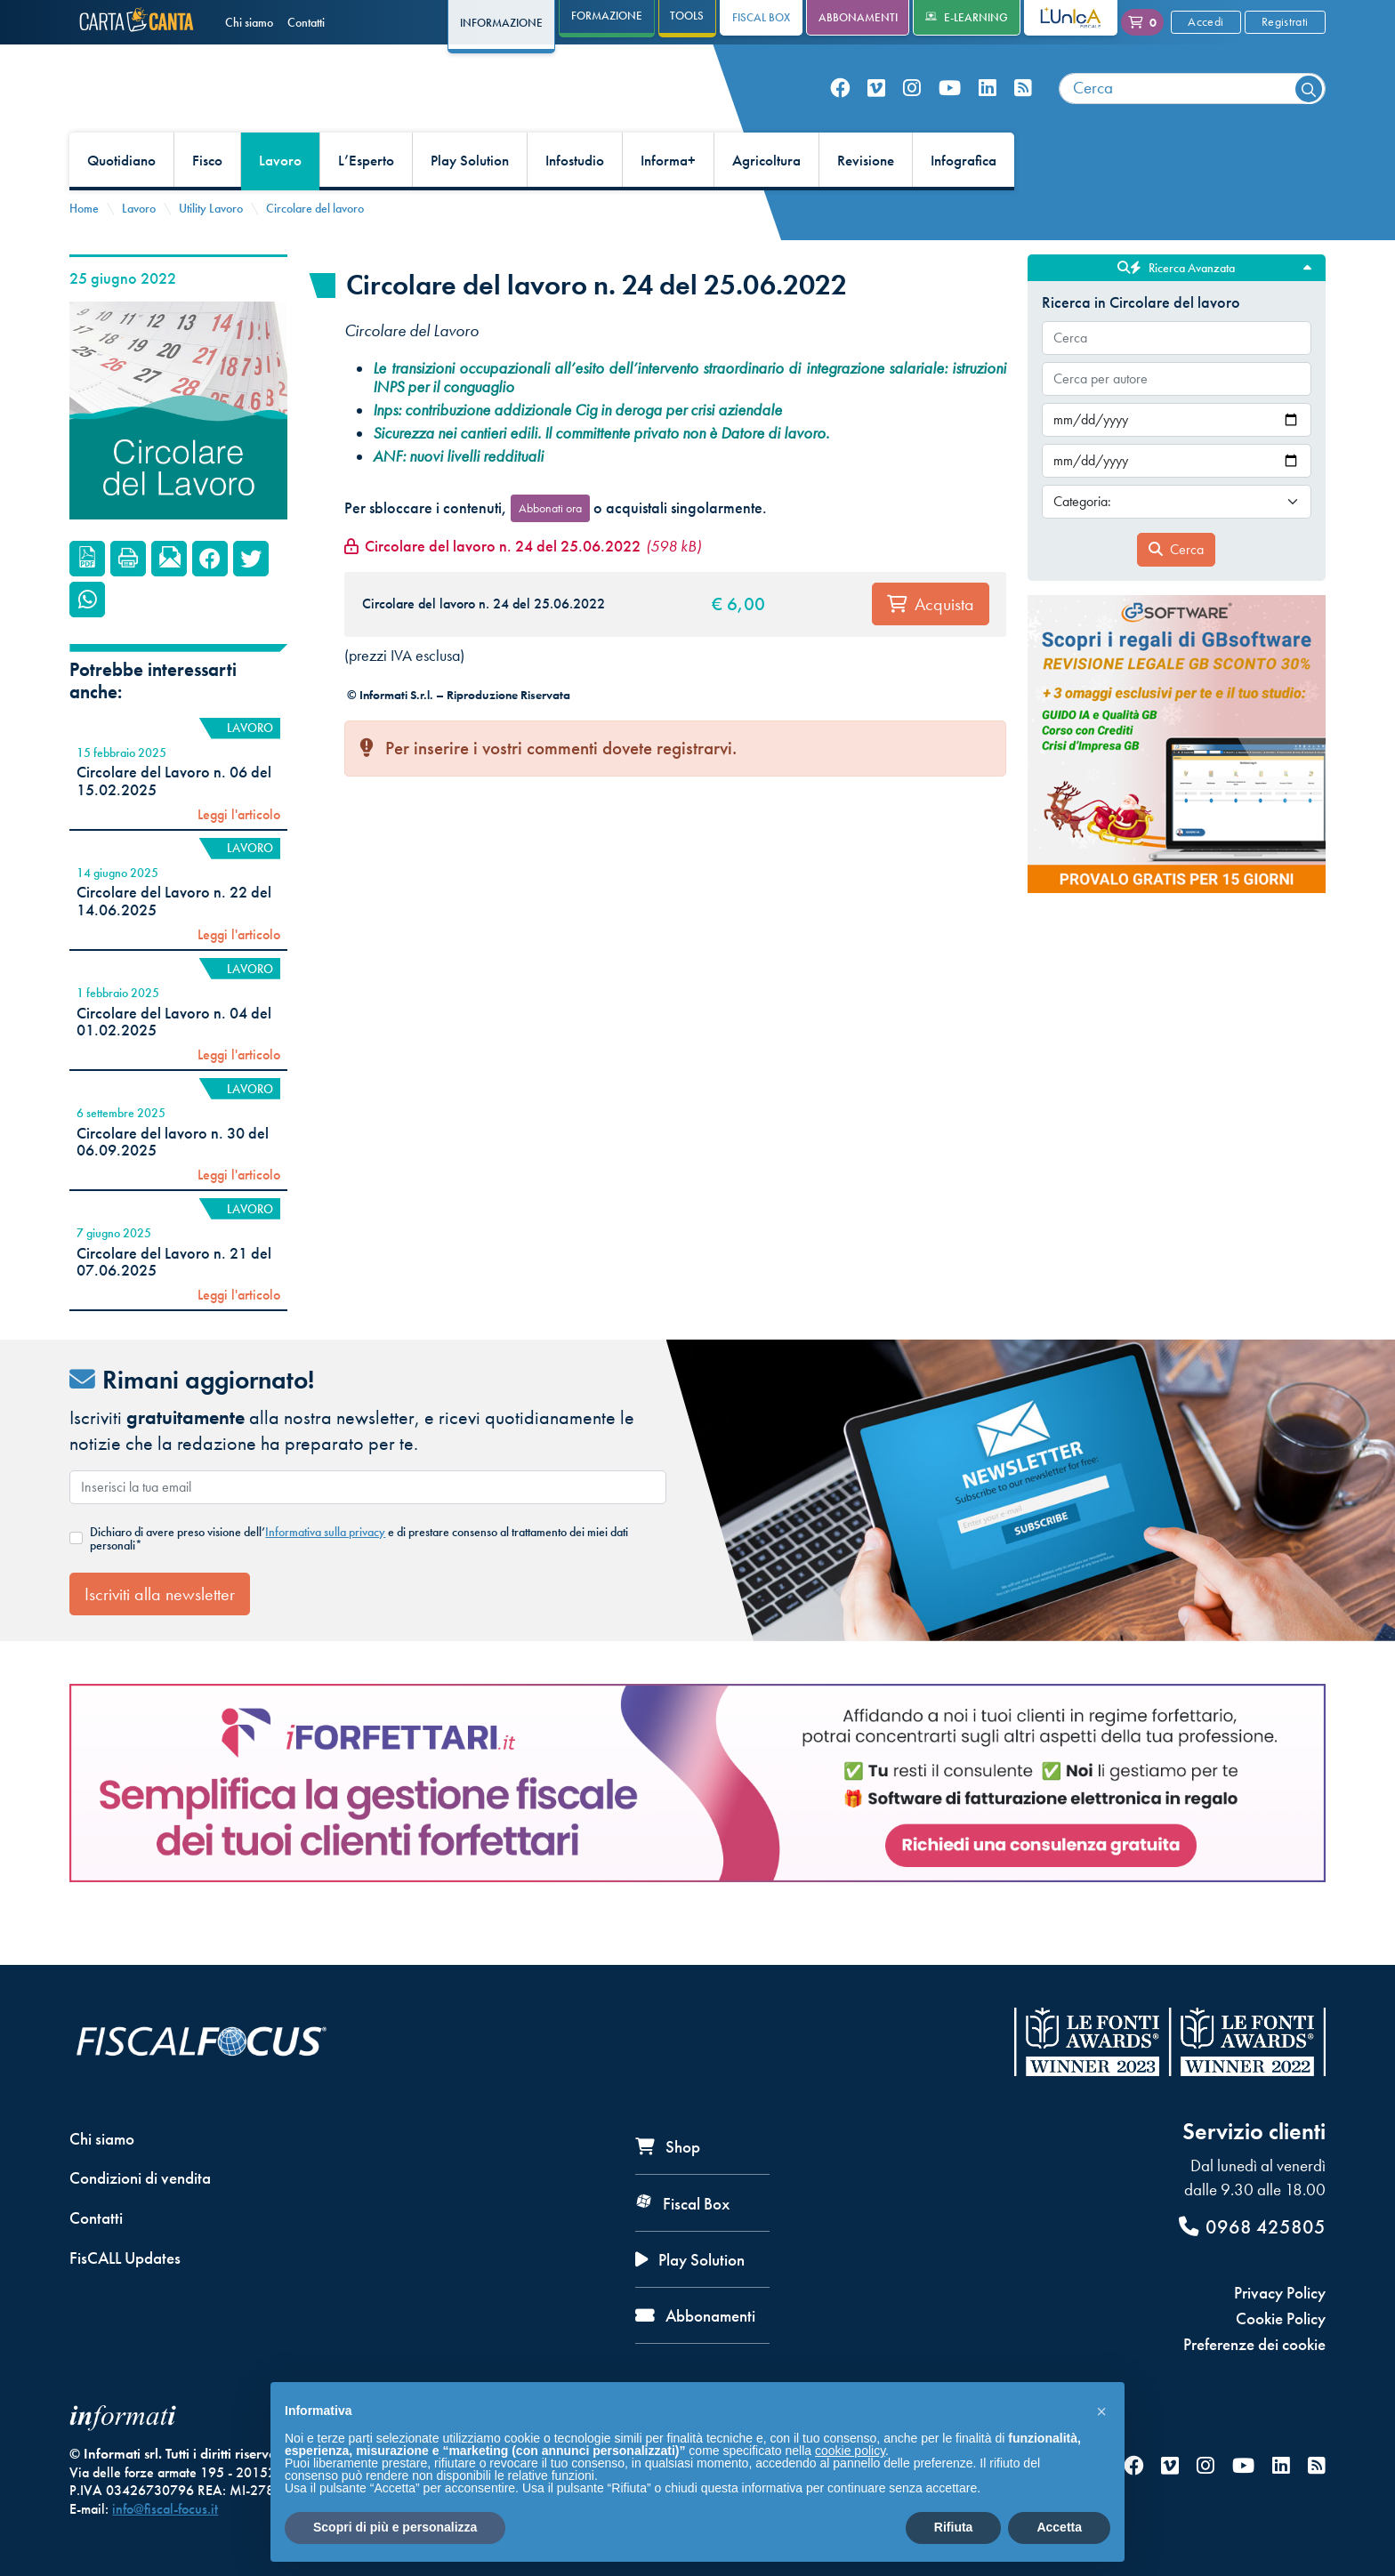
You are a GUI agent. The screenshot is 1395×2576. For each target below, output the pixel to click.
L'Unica (1057, 17)
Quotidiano (121, 201)
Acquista (930, 644)
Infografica (963, 201)
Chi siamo (249, 22)
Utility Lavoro (211, 248)
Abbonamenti (858, 17)
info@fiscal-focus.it (165, 2509)
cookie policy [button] (850, 2450)
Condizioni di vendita (140, 2179)
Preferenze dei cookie (1254, 2344)
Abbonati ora (550, 548)
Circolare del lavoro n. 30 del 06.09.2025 (173, 1181)
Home (84, 248)
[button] (1101, 2410)
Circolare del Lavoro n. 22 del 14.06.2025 (174, 941)
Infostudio (574, 201)
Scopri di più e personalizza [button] (395, 2527)
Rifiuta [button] (953, 2527)
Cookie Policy (1281, 2318)
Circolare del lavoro (315, 248)
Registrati (1285, 21)
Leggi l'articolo (239, 855)
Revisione (865, 201)
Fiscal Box (761, 17)
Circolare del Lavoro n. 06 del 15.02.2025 (174, 821)
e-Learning (966, 17)
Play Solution (470, 201)
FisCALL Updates (125, 2258)
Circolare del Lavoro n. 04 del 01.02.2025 (174, 1061)
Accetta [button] (1059, 2527)
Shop (667, 2147)
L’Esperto (366, 201)
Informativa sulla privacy (325, 1572)
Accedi (1205, 21)
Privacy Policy (1280, 2293)
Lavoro (280, 201)
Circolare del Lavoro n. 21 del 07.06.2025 (174, 1302)
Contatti (306, 22)
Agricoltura (766, 201)
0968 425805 (1252, 2227)
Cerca (1176, 589)
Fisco (207, 201)
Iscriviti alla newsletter (160, 1634)
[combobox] (1192, 109)
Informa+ (668, 201)
